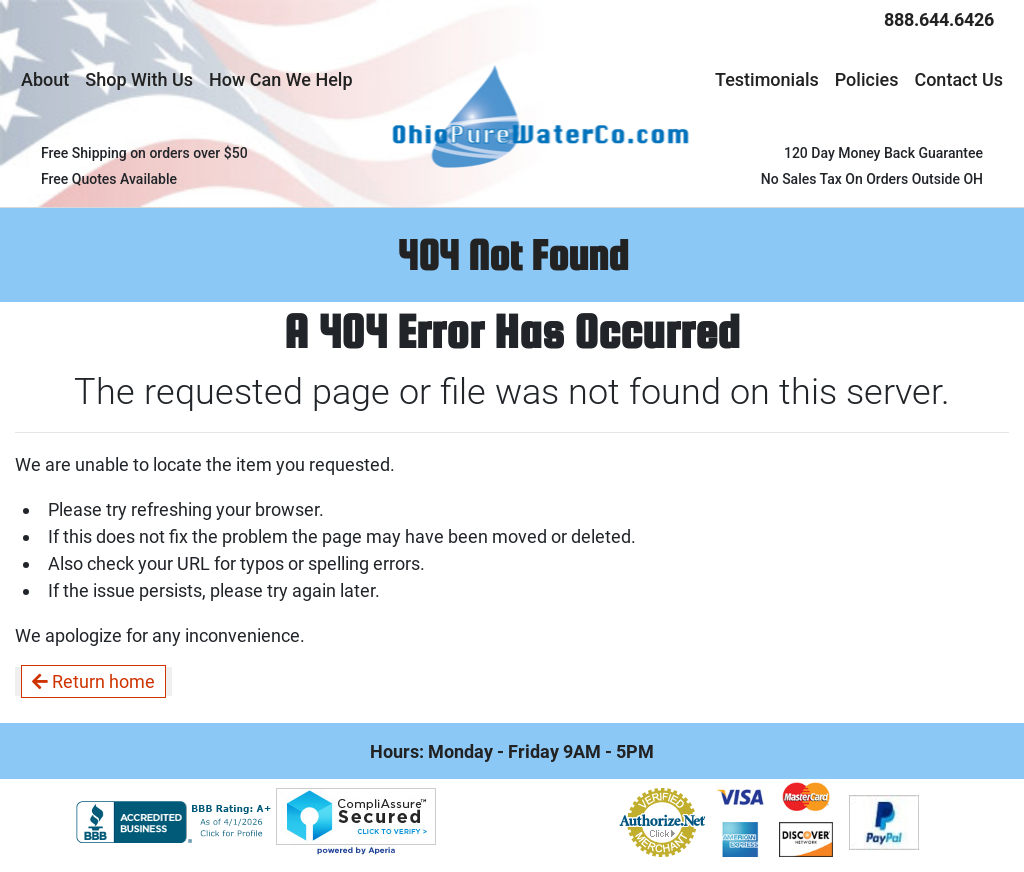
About (45, 79)
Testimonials (767, 79)
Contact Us (958, 79)
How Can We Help (281, 79)
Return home (93, 681)
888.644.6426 (939, 19)
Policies (867, 79)
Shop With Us (139, 79)
